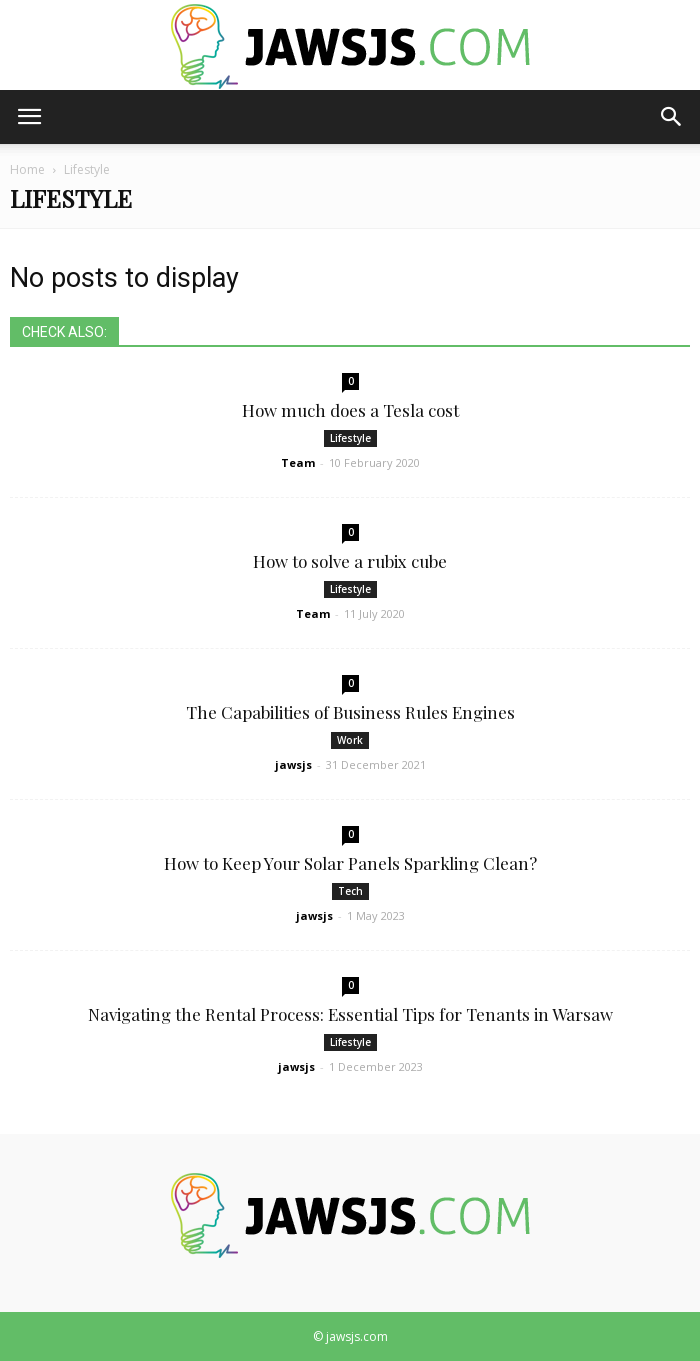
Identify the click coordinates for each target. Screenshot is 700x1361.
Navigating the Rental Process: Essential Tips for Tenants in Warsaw (350, 1014)
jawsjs (293, 764)
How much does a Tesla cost (350, 410)
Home (27, 169)
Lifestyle (350, 438)
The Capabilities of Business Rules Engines (350, 712)
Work (350, 740)
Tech (350, 891)
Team (298, 462)
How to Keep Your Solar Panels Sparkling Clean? (350, 863)
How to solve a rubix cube (350, 561)
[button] (672, 117)
